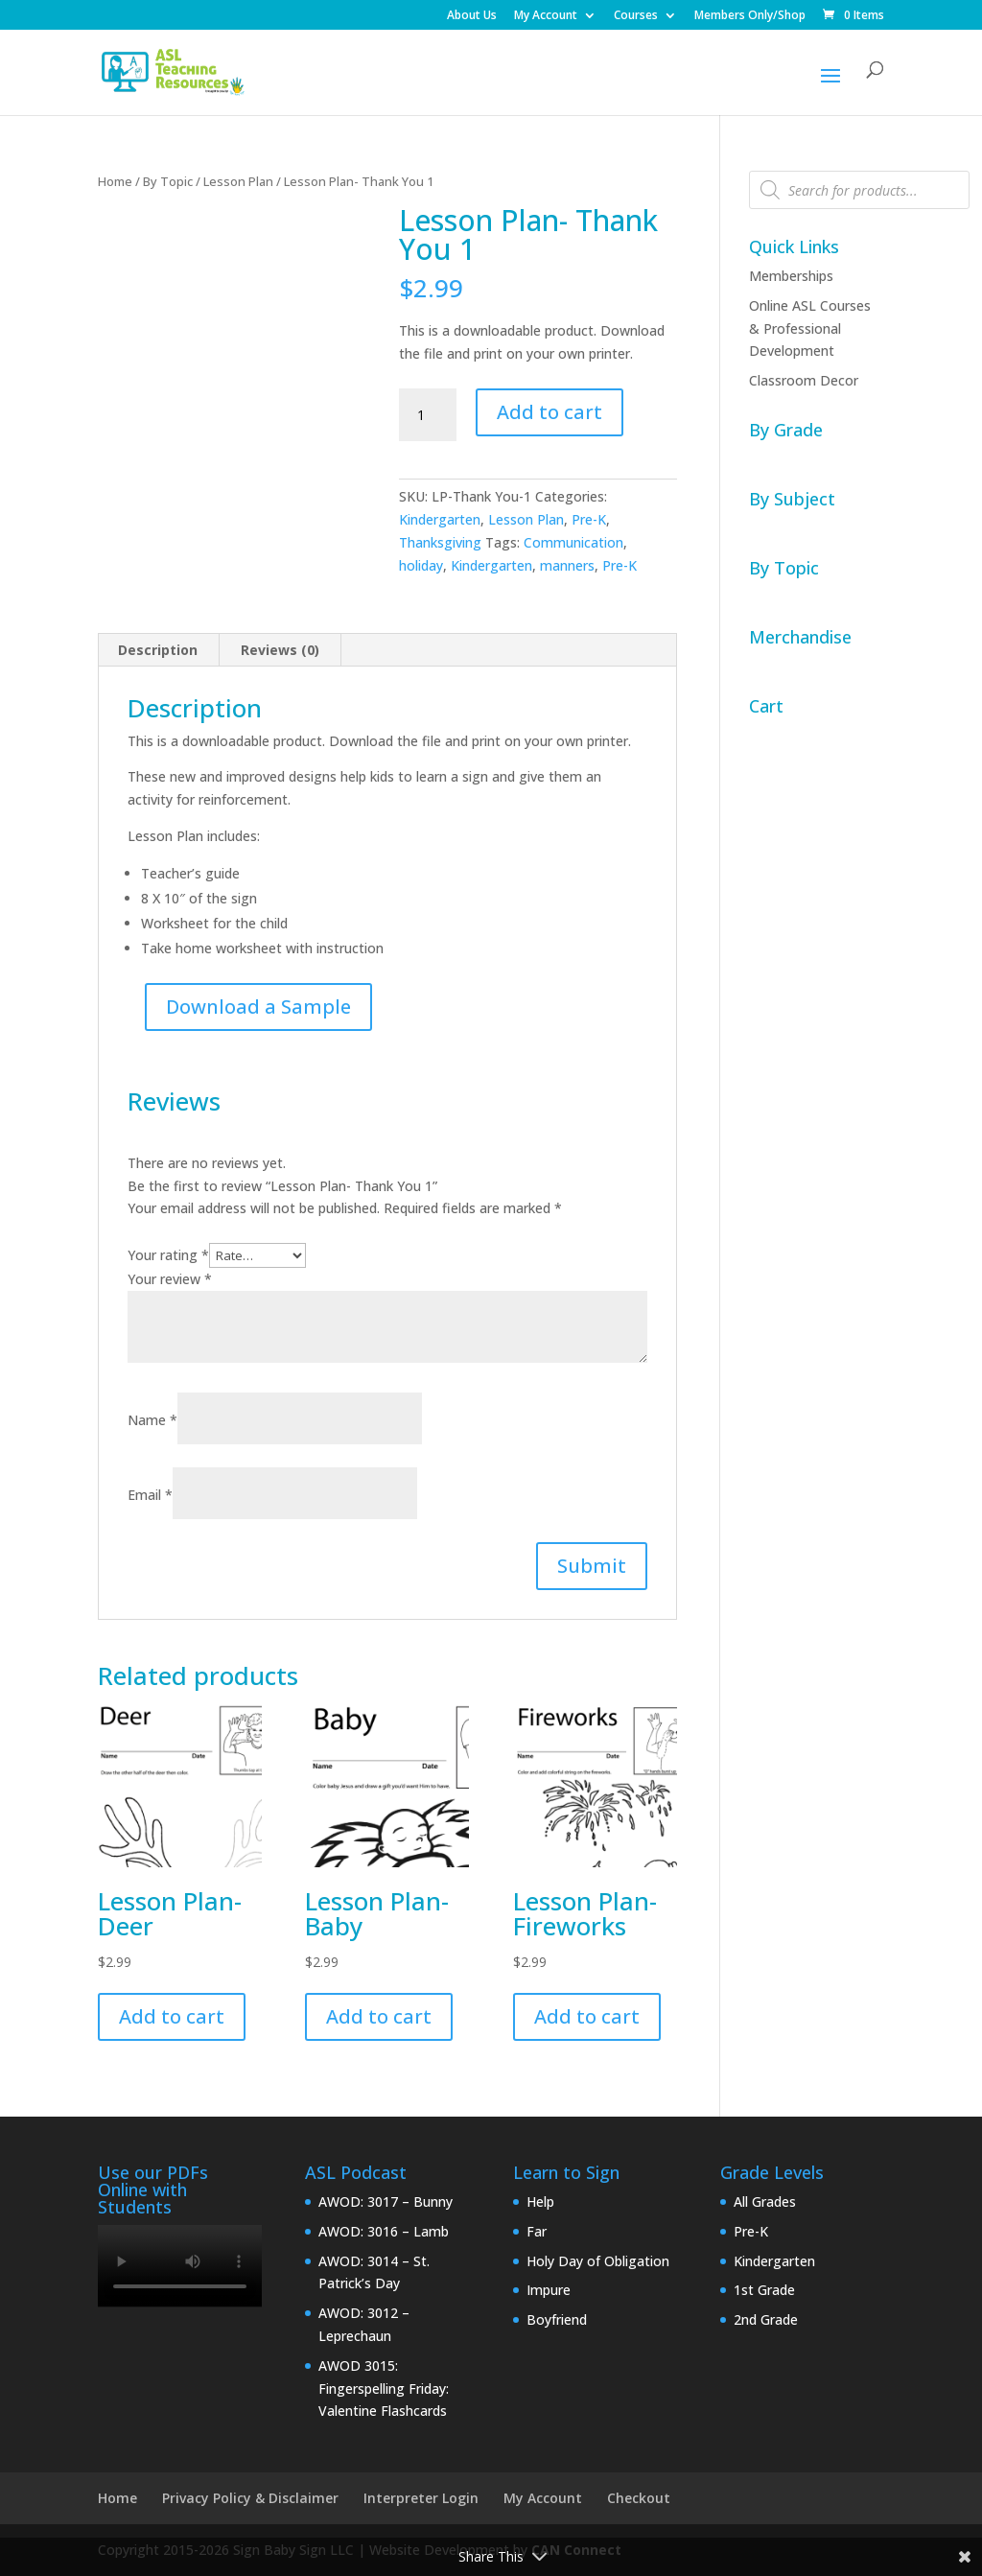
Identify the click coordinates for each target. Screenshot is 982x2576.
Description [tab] (158, 650)
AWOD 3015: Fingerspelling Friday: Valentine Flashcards (383, 2388)
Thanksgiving (440, 542)
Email (150, 1495)
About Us (472, 16)
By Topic (168, 181)
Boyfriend (556, 2319)
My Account (545, 16)
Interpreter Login (421, 2498)
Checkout (638, 2498)
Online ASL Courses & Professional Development (810, 328)
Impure (548, 2290)
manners (567, 565)
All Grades (765, 2201)
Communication (573, 542)
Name (152, 1420)
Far (536, 2231)
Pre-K (589, 519)
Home (115, 181)
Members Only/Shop (750, 16)
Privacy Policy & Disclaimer (250, 2498)
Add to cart (549, 412)
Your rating (168, 1255)
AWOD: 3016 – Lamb (383, 2231)
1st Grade (764, 2290)
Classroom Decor (803, 380)
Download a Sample (258, 1006)
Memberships (791, 276)
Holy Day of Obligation (597, 2261)
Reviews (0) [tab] (280, 650)
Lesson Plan (238, 181)
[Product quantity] (427, 415)
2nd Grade (766, 2319)
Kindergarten (439, 519)
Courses (636, 16)
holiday (421, 565)
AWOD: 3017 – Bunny (385, 2201)
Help (540, 2201)
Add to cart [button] (171, 2016)
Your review (170, 1279)
